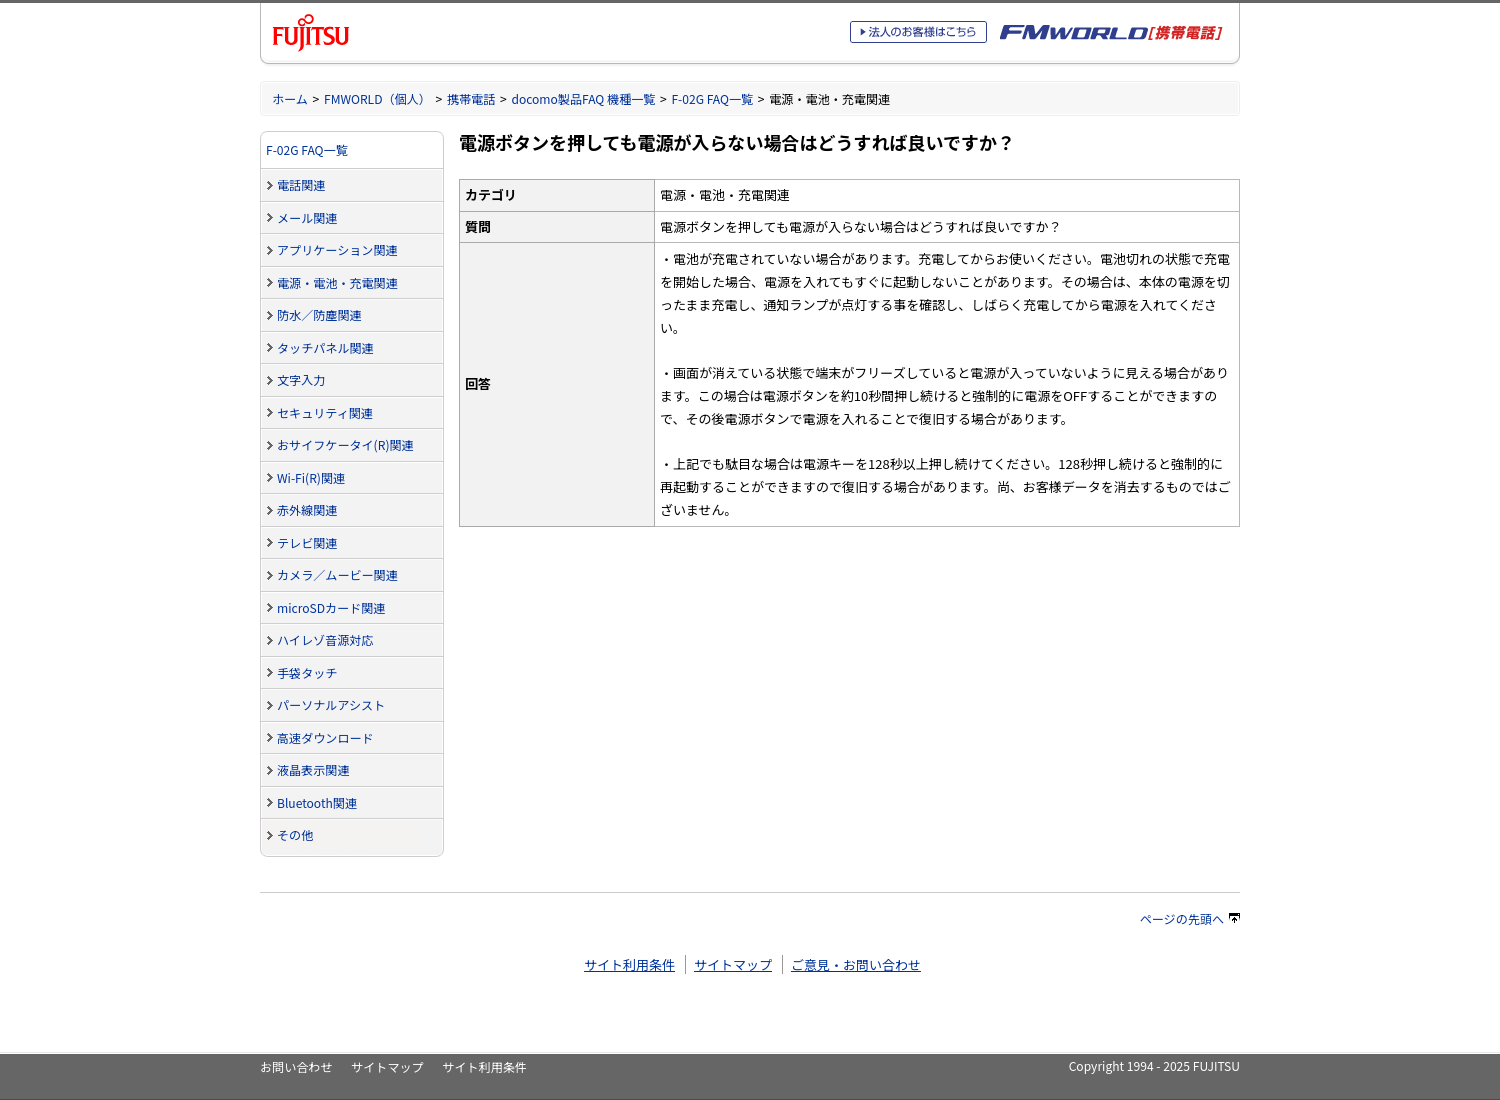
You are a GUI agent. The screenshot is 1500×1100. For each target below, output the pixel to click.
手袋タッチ (307, 672)
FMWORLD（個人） (377, 98)
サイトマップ (733, 964)
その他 (295, 834)
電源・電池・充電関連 (337, 282)
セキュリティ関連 (325, 412)
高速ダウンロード (325, 737)
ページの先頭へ (1190, 918)
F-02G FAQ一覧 (712, 98)
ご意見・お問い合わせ (856, 964)
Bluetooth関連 (317, 802)
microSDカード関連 (331, 607)
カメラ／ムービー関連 (337, 574)
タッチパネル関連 (325, 347)
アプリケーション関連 (337, 249)
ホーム (290, 98)
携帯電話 (471, 98)
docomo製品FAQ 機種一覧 (583, 98)
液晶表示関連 (313, 769)
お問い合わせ (296, 1066)
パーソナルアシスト (331, 704)
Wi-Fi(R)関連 (311, 477)
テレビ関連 (307, 542)
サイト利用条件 (629, 964)
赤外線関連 (307, 509)
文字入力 (301, 379)
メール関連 (307, 217)
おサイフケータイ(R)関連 (345, 444)
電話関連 (301, 184)
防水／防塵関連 (319, 314)
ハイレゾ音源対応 (325, 639)
